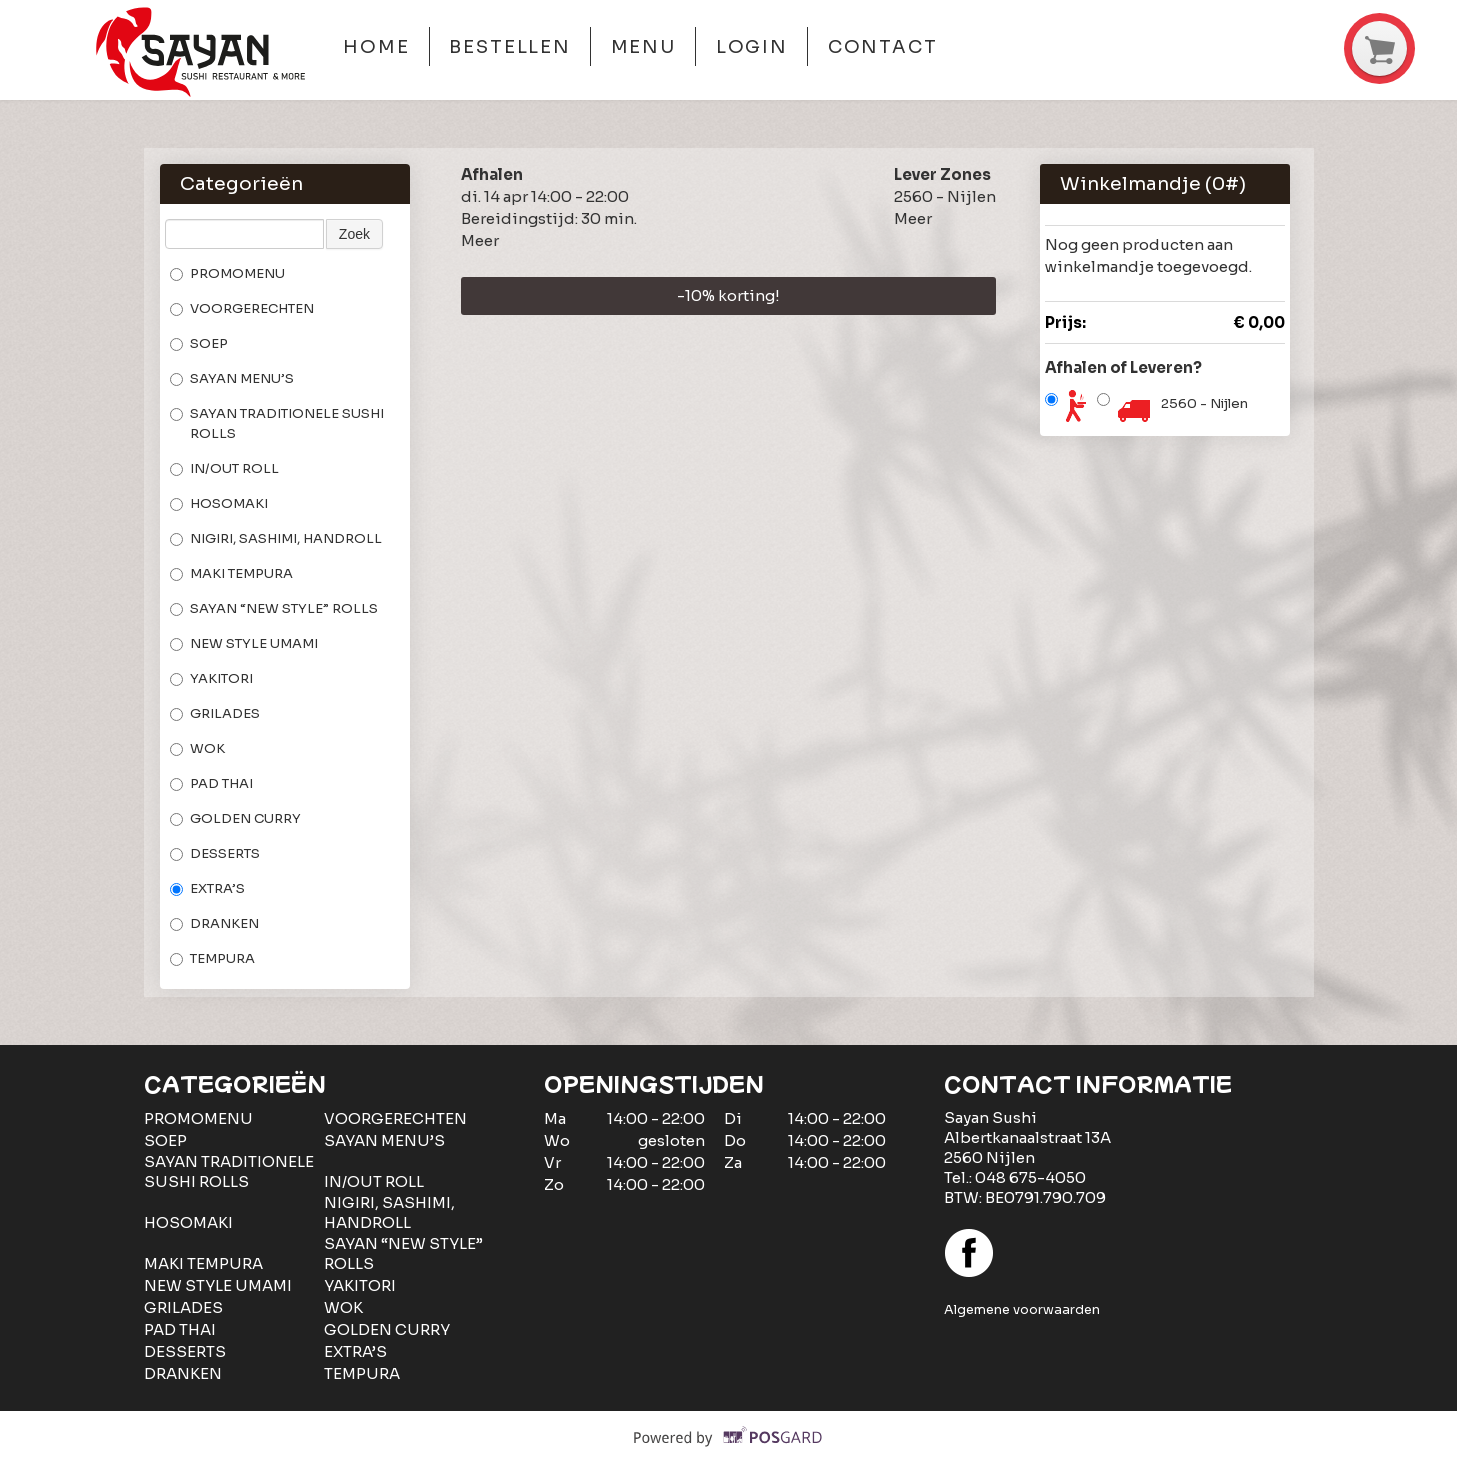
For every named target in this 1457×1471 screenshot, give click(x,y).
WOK (197, 748)
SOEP (199, 343)
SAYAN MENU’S (232, 378)
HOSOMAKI (219, 503)
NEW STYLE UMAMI (244, 643)
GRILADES (215, 713)
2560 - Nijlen (1204, 403)
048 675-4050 (1030, 1177)
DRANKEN (214, 923)
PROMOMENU (227, 273)
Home (376, 47)
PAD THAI (211, 783)
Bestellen (510, 47)
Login (752, 47)
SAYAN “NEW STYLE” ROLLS (274, 608)
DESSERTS (215, 853)
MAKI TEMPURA (231, 573)
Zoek (354, 234)
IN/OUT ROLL (224, 468)
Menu (644, 47)
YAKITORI (211, 678)
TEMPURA (212, 958)
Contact (883, 47)
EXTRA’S (207, 888)
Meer (480, 240)
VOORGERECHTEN (242, 308)
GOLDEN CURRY (235, 818)
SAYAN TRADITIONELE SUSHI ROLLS (277, 423)
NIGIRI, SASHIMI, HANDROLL (276, 538)
